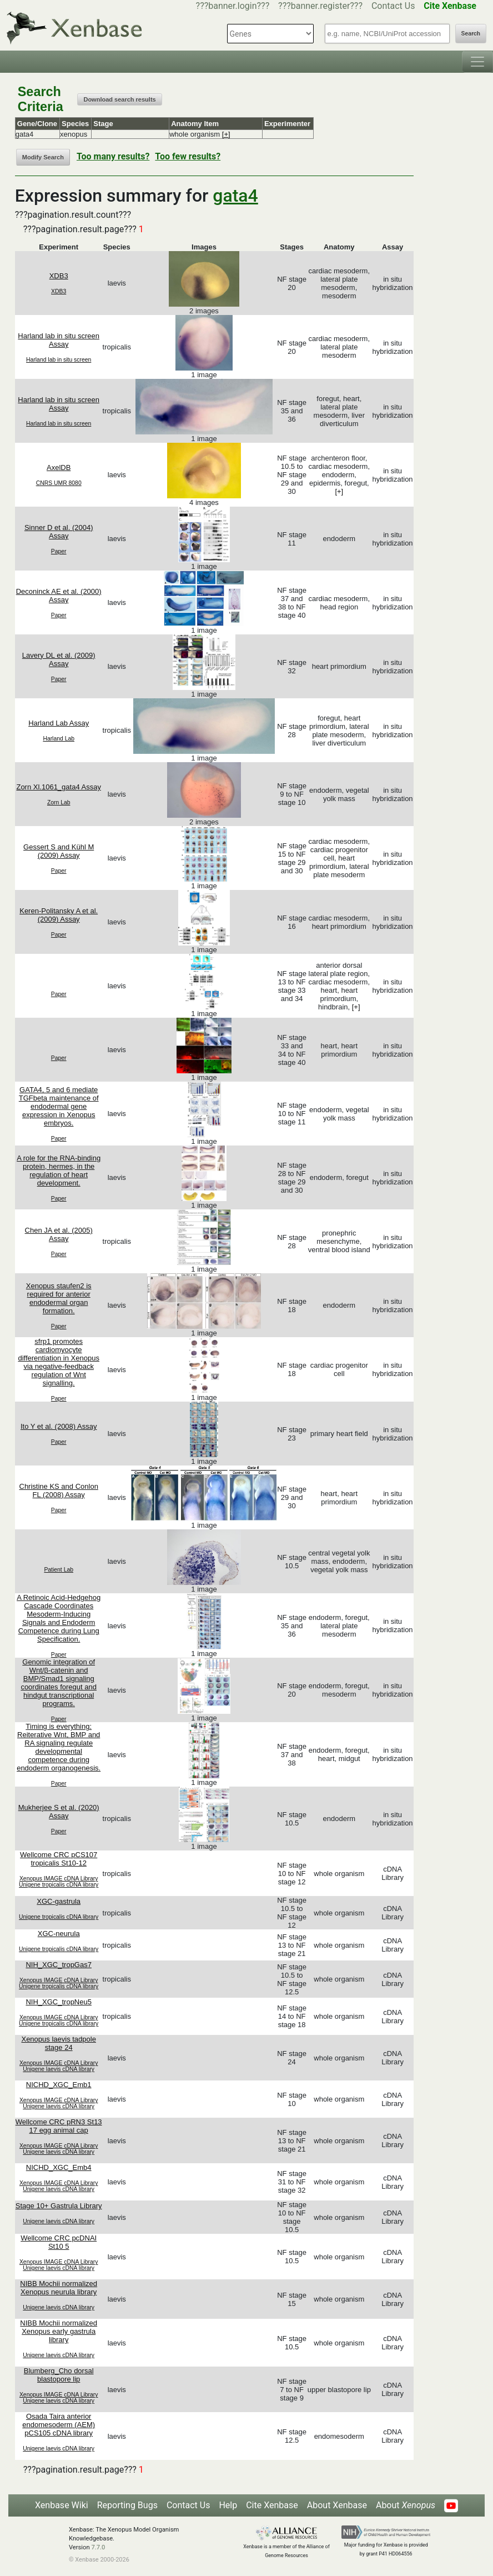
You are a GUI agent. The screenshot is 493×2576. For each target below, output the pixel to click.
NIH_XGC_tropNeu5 (59, 2002)
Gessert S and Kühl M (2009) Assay (58, 851)
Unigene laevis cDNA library (58, 2069)
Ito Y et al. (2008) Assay (59, 1426)
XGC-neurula (59, 1933)
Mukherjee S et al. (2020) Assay (58, 1811)
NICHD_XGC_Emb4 (59, 2167)
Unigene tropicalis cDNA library (58, 1885)
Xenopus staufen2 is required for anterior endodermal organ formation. (59, 1298)
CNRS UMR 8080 (59, 483)
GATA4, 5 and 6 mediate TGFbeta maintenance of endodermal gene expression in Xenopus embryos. (59, 1106)
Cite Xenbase (272, 2505)
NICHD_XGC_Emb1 (59, 2084)
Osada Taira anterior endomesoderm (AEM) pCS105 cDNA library (58, 2424)
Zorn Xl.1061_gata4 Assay (58, 787)
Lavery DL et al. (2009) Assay (58, 659)
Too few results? (187, 156)
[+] (226, 134)
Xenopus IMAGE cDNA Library (58, 1878)
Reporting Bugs (127, 2505)
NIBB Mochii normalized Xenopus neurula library (58, 2287)
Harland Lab (58, 739)
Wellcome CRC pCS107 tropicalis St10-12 (58, 1858)
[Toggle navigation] (477, 62)
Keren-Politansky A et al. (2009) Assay (58, 915)
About (405, 2505)
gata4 (235, 195)
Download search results (119, 99)
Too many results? (113, 156)
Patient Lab (58, 1570)
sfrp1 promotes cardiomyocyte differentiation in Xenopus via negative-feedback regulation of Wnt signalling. (58, 1362)
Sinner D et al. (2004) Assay (58, 531)
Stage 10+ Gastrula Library (59, 2206)
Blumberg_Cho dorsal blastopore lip (59, 2375)
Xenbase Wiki (61, 2505)
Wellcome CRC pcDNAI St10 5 (59, 2242)
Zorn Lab (59, 802)
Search (470, 33)
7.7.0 (98, 2547)
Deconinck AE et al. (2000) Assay (59, 595)
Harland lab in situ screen (58, 360)
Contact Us (393, 6)
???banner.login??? (233, 6)
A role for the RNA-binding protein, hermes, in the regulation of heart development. (58, 1170)
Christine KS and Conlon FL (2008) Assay (58, 1490)
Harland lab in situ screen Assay (58, 340)
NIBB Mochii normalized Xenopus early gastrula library (58, 2331)
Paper (59, 551)
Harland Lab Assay (58, 723)
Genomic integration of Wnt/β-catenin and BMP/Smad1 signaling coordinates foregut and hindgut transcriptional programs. (59, 1683)
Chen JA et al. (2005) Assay (59, 1234)
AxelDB (59, 467)
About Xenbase (337, 2505)
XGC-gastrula (59, 1901)
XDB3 (58, 276)
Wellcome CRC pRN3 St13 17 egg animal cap (59, 2126)
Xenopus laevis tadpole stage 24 (58, 2043)
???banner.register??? (320, 6)
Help (228, 2505)
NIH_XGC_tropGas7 (59, 1964)
